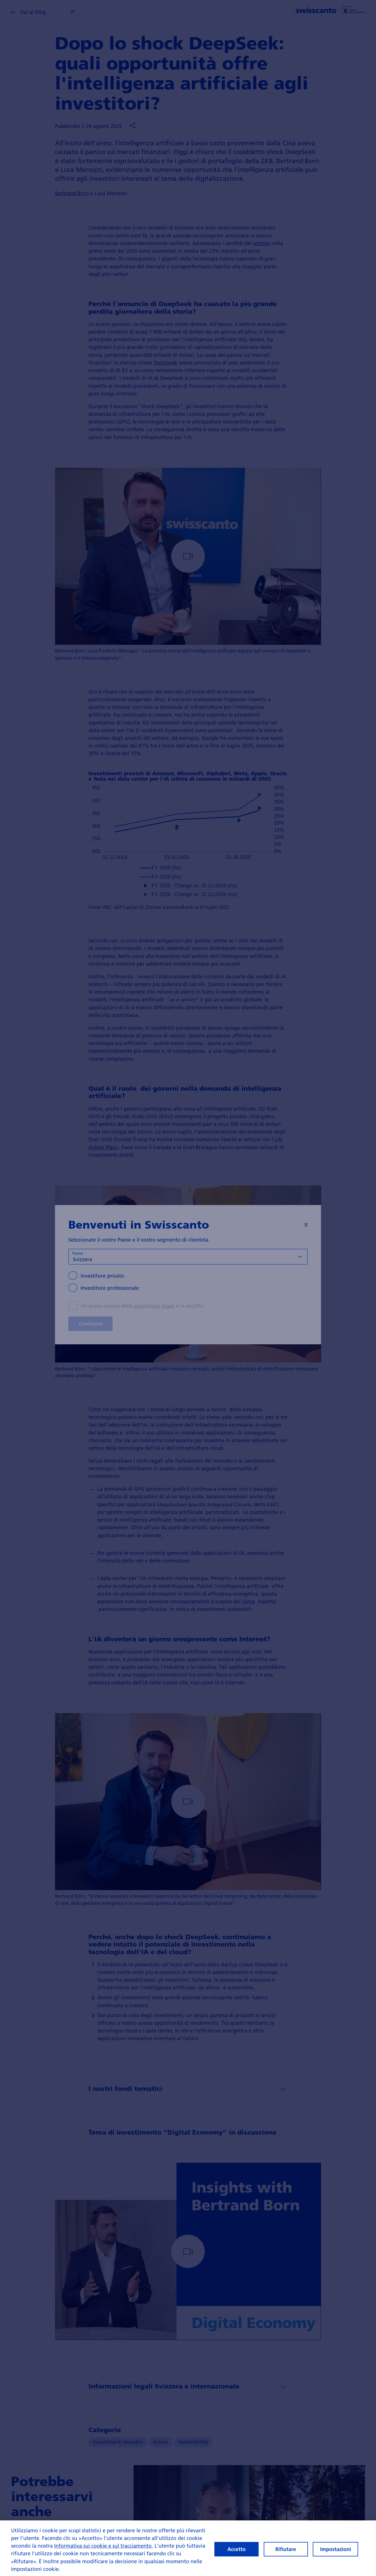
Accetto (236, 2549)
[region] (188, 2548)
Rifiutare (285, 2549)
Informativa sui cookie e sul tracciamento (103, 2546)
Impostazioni (335, 2549)
